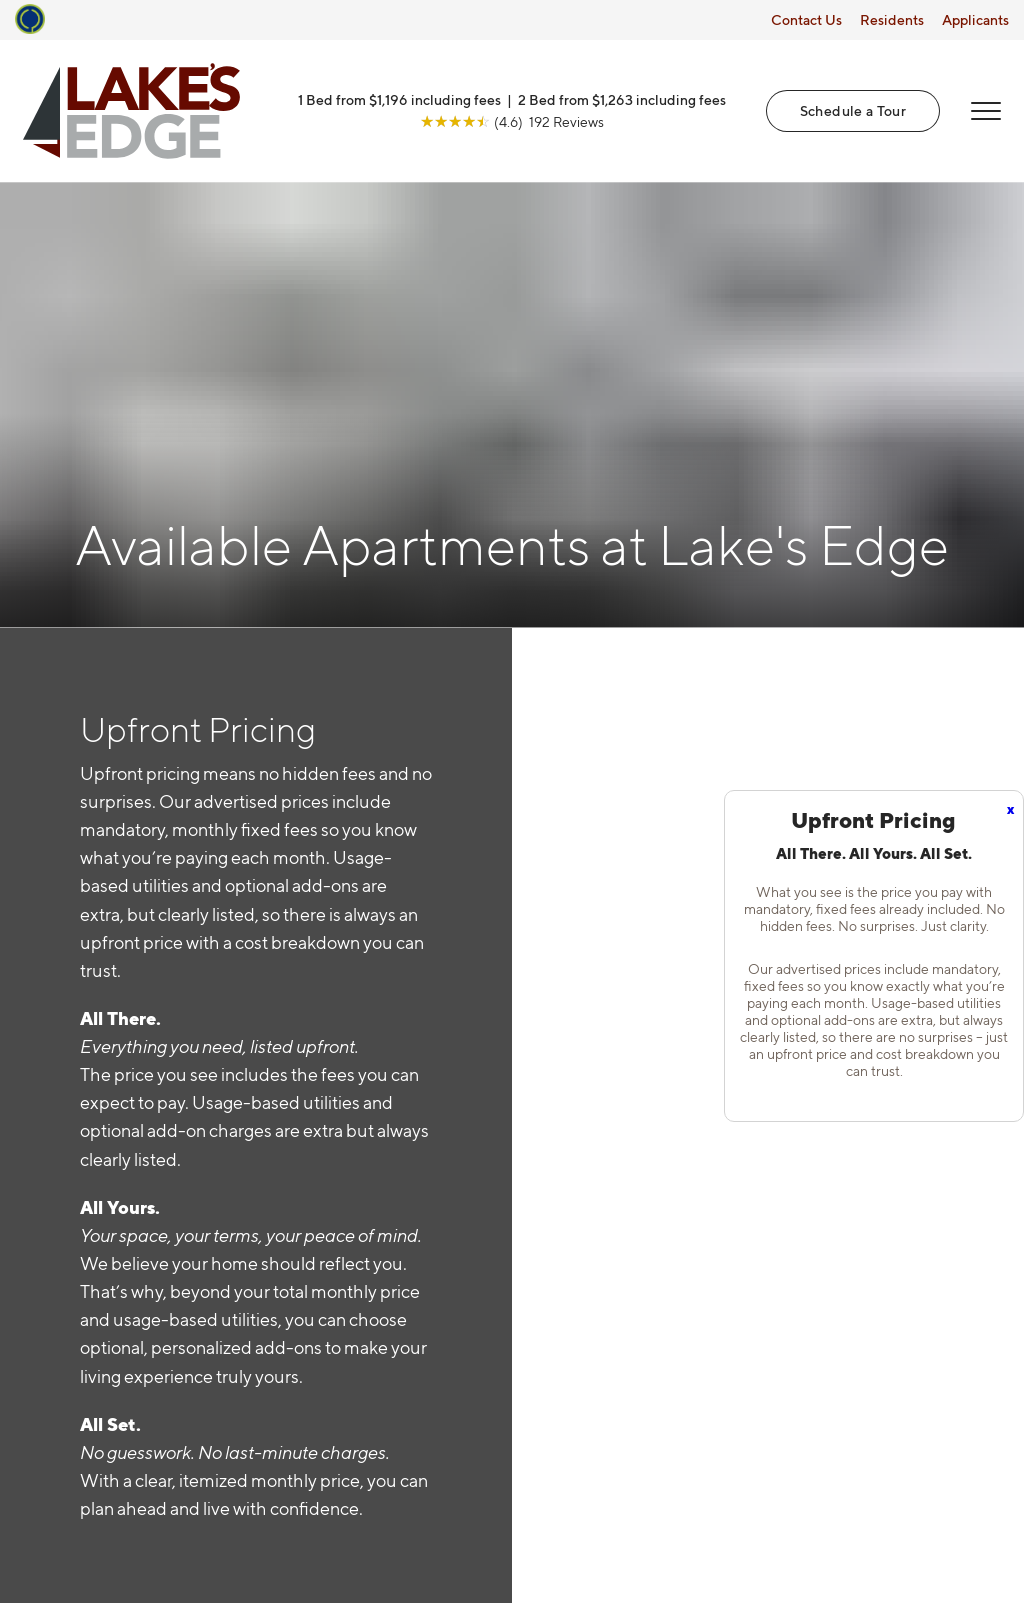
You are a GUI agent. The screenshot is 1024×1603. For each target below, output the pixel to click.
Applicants (975, 19)
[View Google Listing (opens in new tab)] (512, 121)
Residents (892, 19)
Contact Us (806, 19)
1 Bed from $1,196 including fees (399, 99)
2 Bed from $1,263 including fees (622, 99)
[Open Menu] (986, 111)
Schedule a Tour (853, 110)
